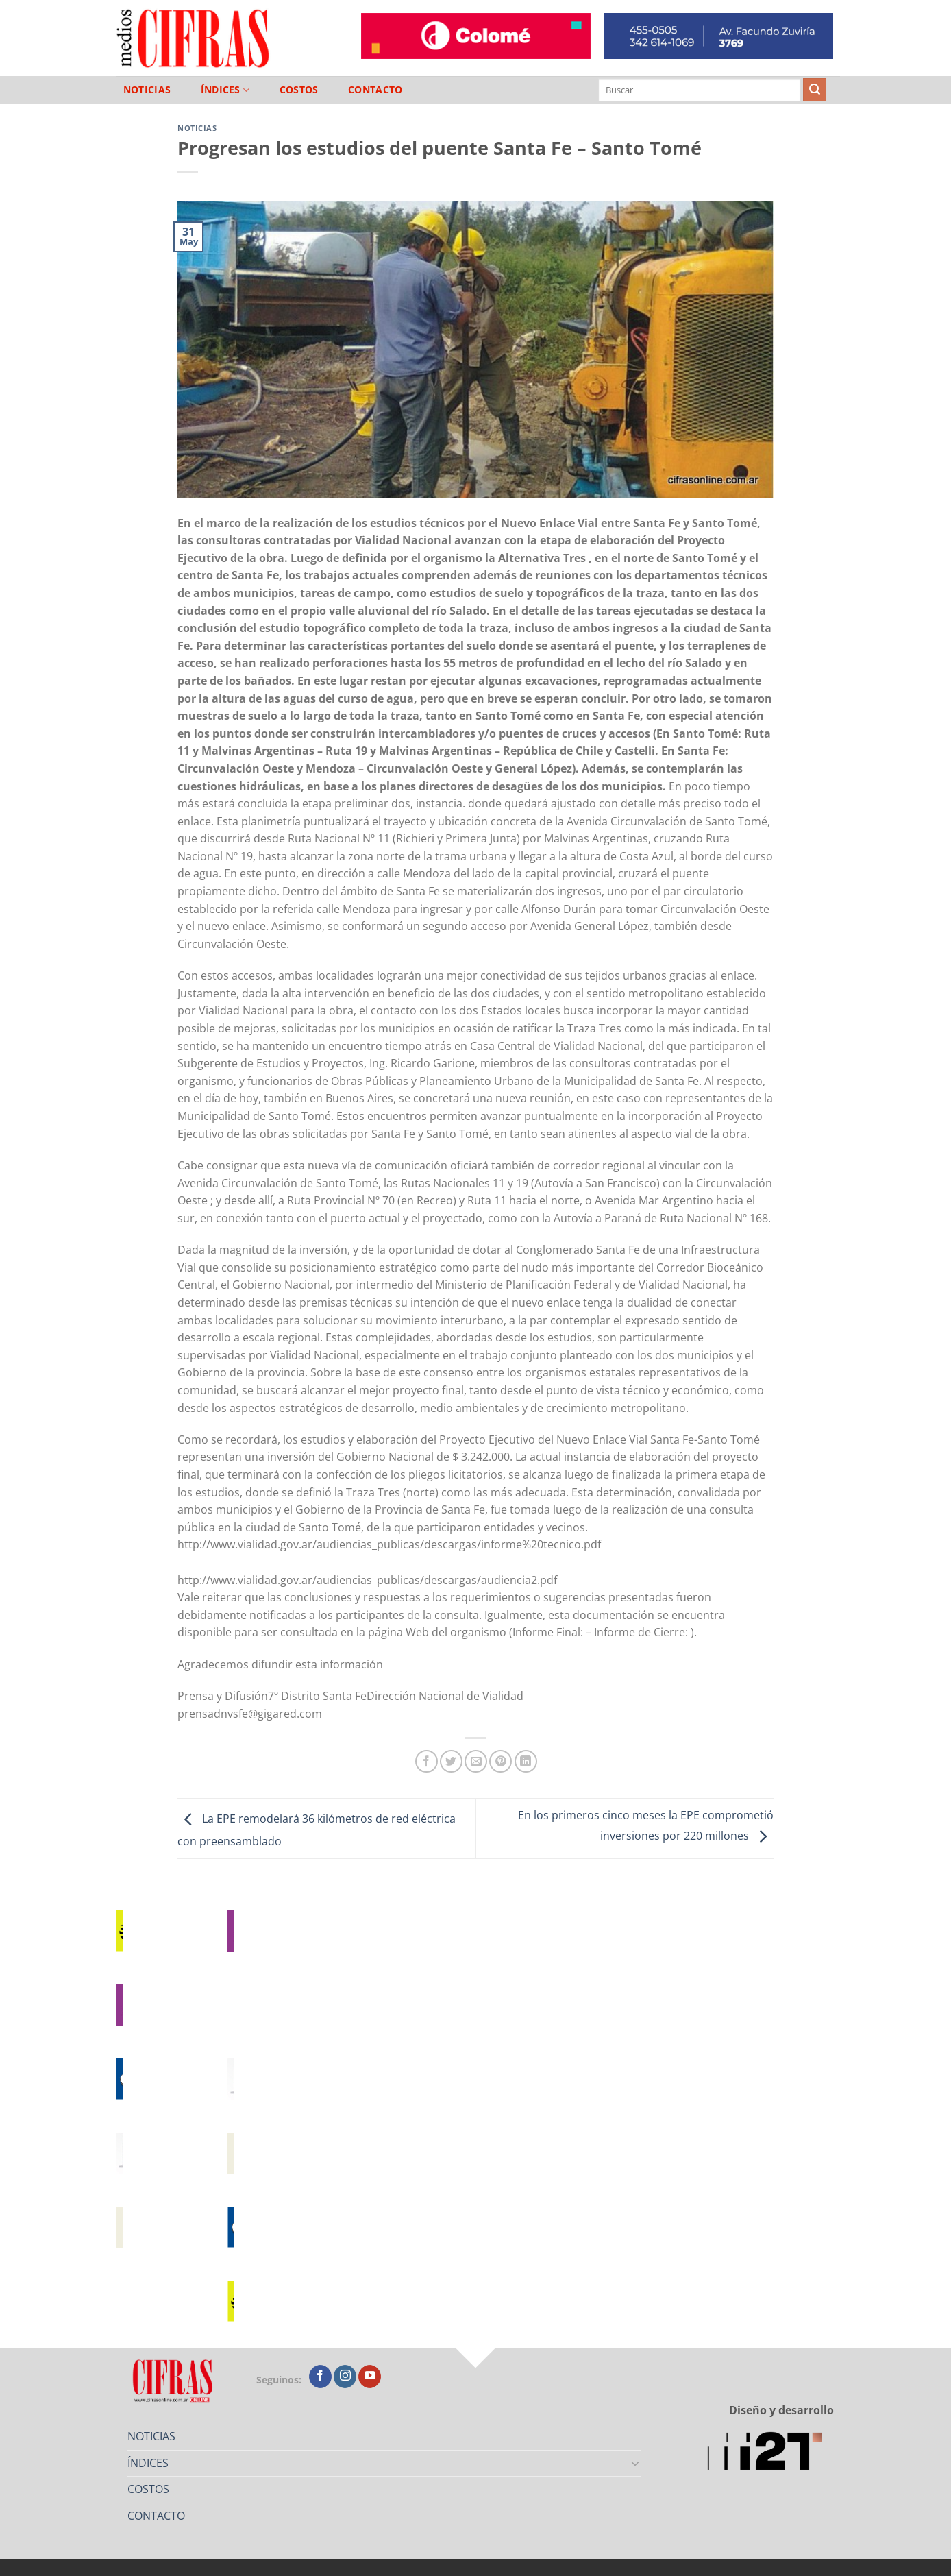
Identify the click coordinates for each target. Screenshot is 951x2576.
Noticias (197, 128)
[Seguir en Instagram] (345, 2376)
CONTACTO (375, 89)
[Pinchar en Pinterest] (500, 1761)
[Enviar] (814, 89)
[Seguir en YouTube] (369, 2376)
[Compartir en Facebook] (426, 1761)
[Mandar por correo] (476, 1761)
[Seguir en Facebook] (320, 2376)
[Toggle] (635, 2463)
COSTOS (299, 89)
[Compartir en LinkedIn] (526, 1761)
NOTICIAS (147, 89)
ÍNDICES (225, 90)
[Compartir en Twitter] (451, 1761)
